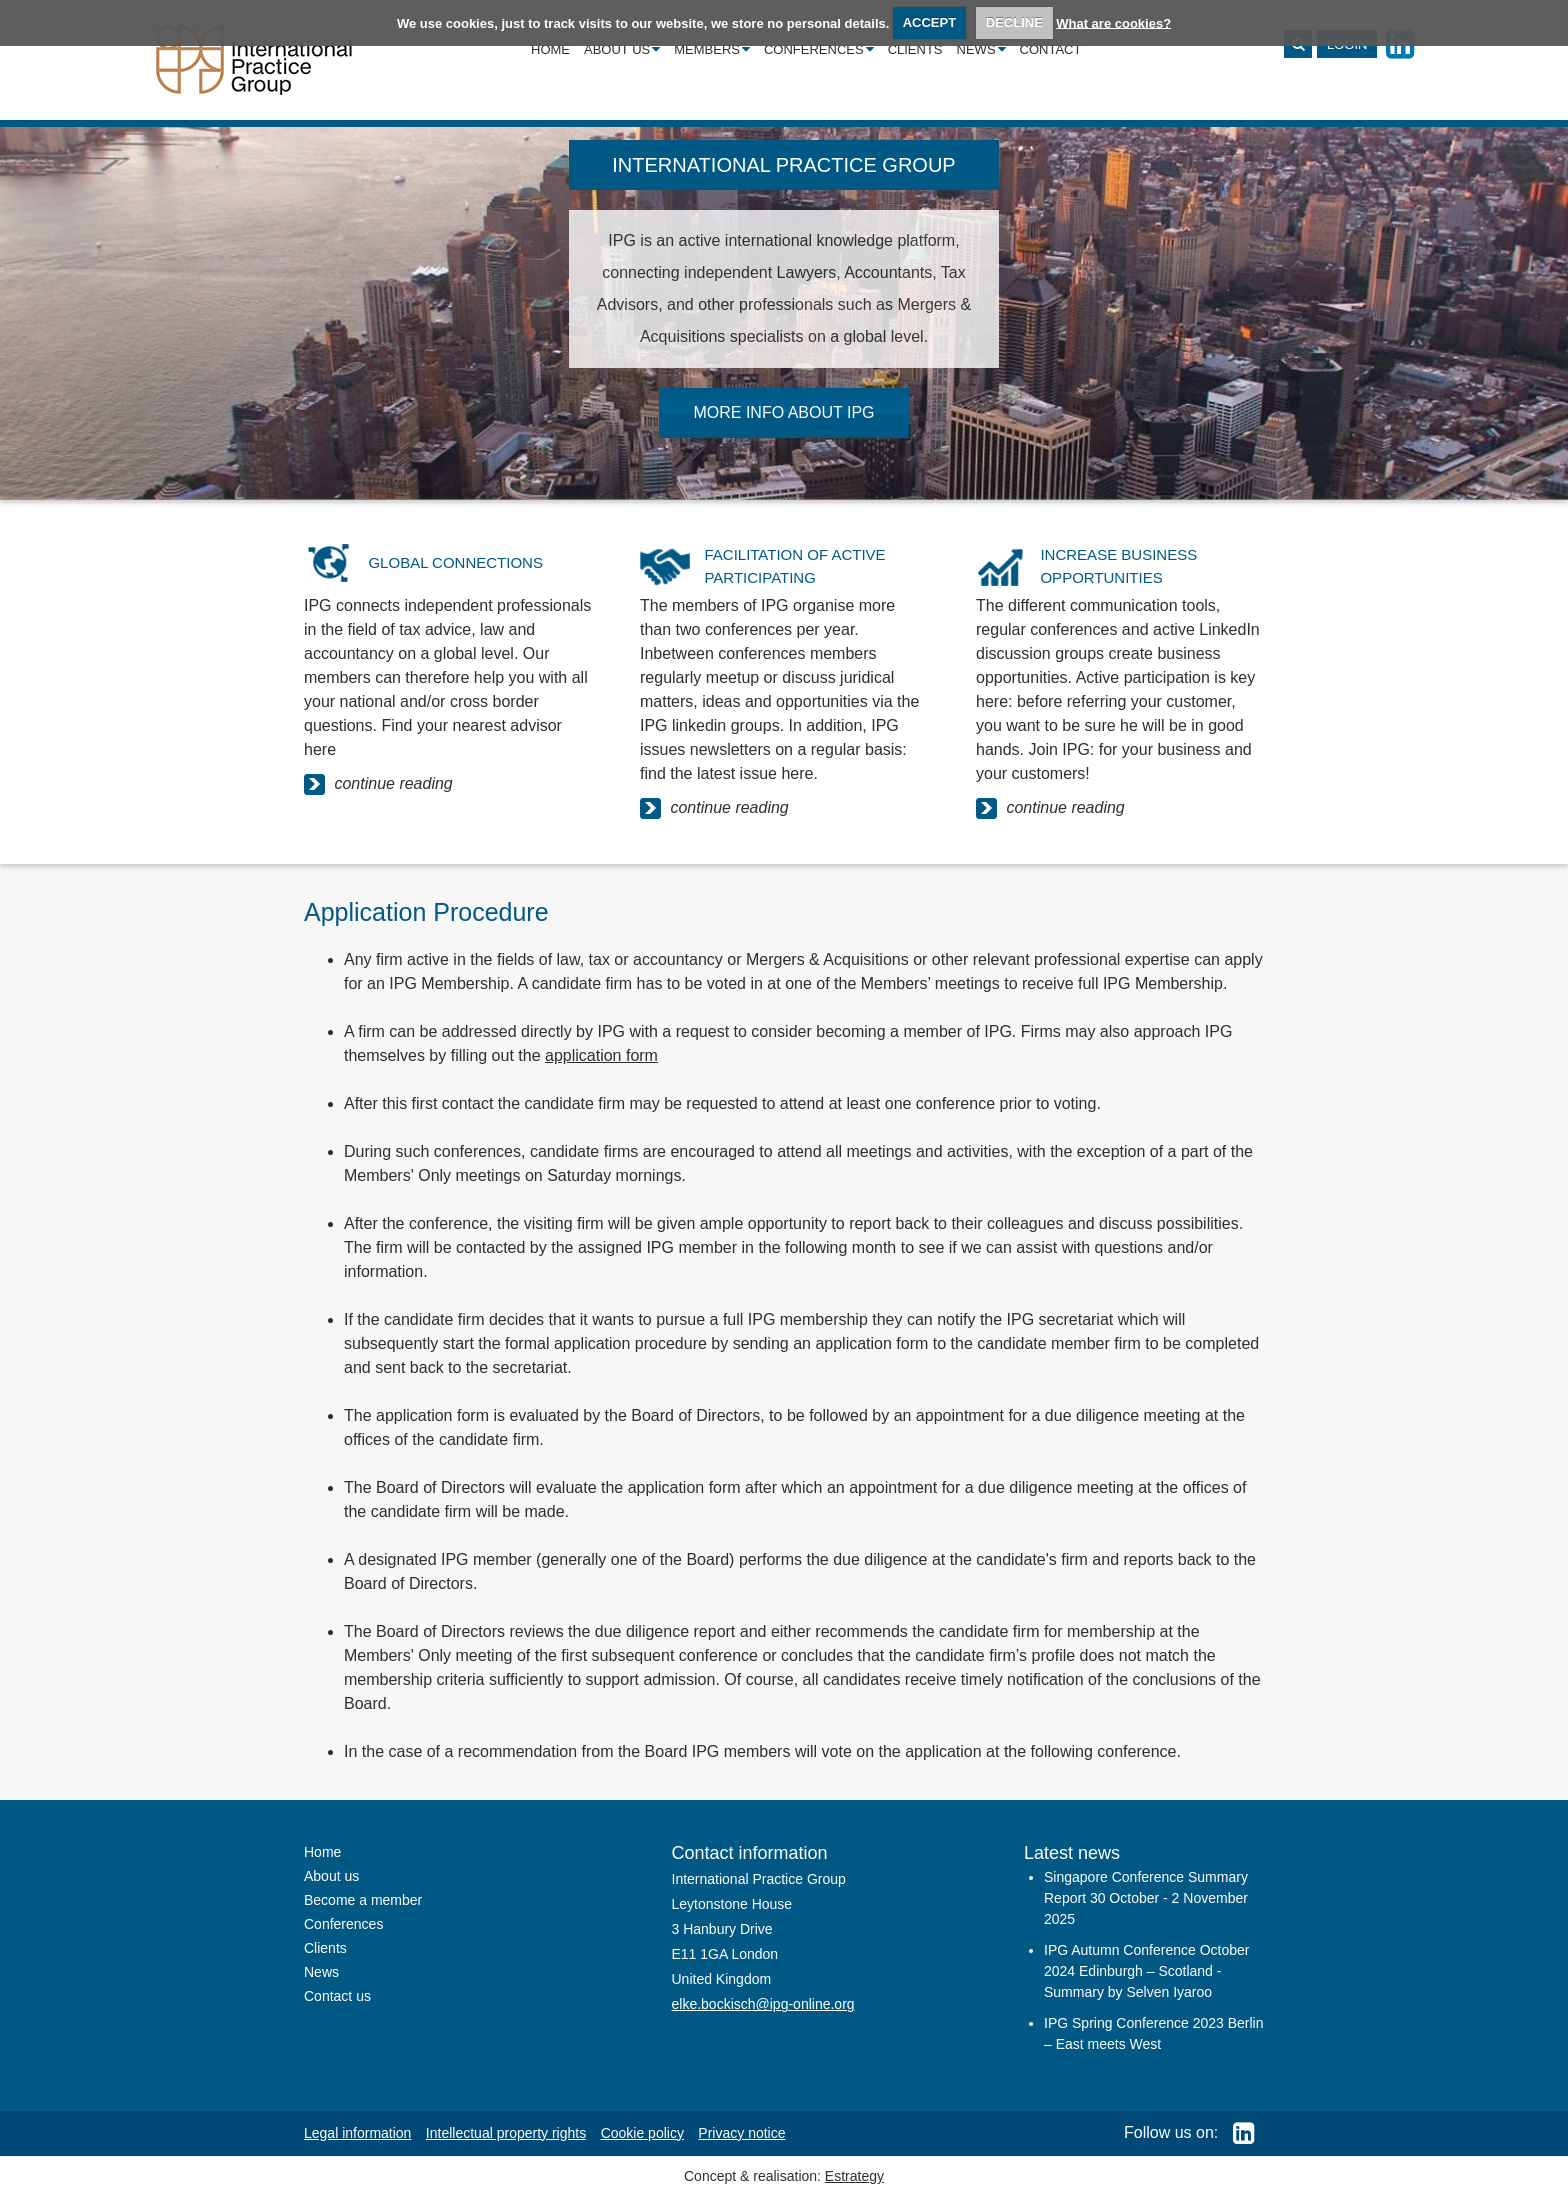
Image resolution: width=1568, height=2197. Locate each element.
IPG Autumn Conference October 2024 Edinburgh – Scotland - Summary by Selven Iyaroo (1146, 1971)
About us (622, 49)
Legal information (357, 2133)
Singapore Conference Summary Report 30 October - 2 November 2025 (1146, 1898)
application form (601, 1055)
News (981, 49)
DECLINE (1014, 22)
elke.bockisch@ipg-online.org (763, 2004)
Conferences (819, 49)
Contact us (337, 1996)
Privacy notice (741, 2133)
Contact (1051, 49)
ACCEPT (929, 22)
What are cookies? (1113, 22)
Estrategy (854, 2176)
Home (550, 49)
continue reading (378, 784)
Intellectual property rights (506, 2133)
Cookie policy (642, 2133)
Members (712, 49)
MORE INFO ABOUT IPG (783, 412)
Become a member (363, 1900)
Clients (915, 49)
